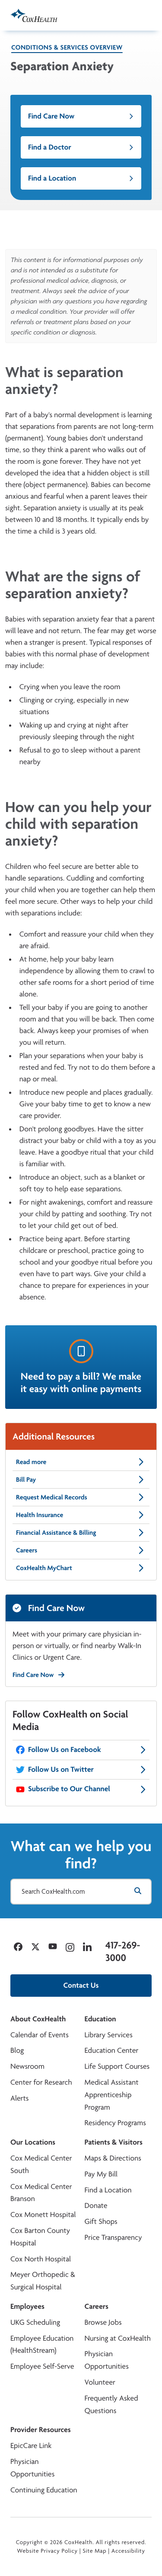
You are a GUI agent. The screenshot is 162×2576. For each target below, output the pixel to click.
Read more (81, 1462)
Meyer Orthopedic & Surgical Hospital (42, 2281)
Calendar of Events (39, 2034)
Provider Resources (40, 2429)
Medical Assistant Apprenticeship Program (112, 2095)
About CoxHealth (38, 2018)
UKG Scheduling (35, 2322)
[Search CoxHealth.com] (81, 1892)
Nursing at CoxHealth (118, 2338)
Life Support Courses (117, 2066)
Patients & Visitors (114, 2142)
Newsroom (27, 2066)
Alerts (19, 2098)
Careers (81, 1550)
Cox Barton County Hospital (40, 2237)
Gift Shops (101, 2221)
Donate (96, 2205)
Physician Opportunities (107, 2360)
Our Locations (32, 2142)
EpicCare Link (30, 2445)
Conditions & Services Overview (67, 47)
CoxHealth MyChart (81, 1568)
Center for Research (41, 2082)
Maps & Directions (113, 2158)
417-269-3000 (122, 1951)
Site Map (94, 2551)
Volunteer (100, 2382)
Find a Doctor (81, 147)
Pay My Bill (101, 2174)
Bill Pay (81, 1479)
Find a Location (81, 178)
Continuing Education (43, 2490)
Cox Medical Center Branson (41, 2193)
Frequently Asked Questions (111, 2404)
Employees (27, 2306)
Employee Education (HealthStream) (41, 2344)
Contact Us (81, 1985)
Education (100, 2018)
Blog (17, 2050)
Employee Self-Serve (42, 2366)
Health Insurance (81, 1515)
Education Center (112, 2050)
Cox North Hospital (40, 2259)
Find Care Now (81, 116)
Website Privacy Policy (47, 2551)
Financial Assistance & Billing (81, 1532)
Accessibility (128, 2551)
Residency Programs (115, 2122)
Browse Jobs (103, 2322)
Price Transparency (113, 2237)
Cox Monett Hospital (43, 2214)
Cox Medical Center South (41, 2164)
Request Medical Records (81, 1497)
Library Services (109, 2034)
